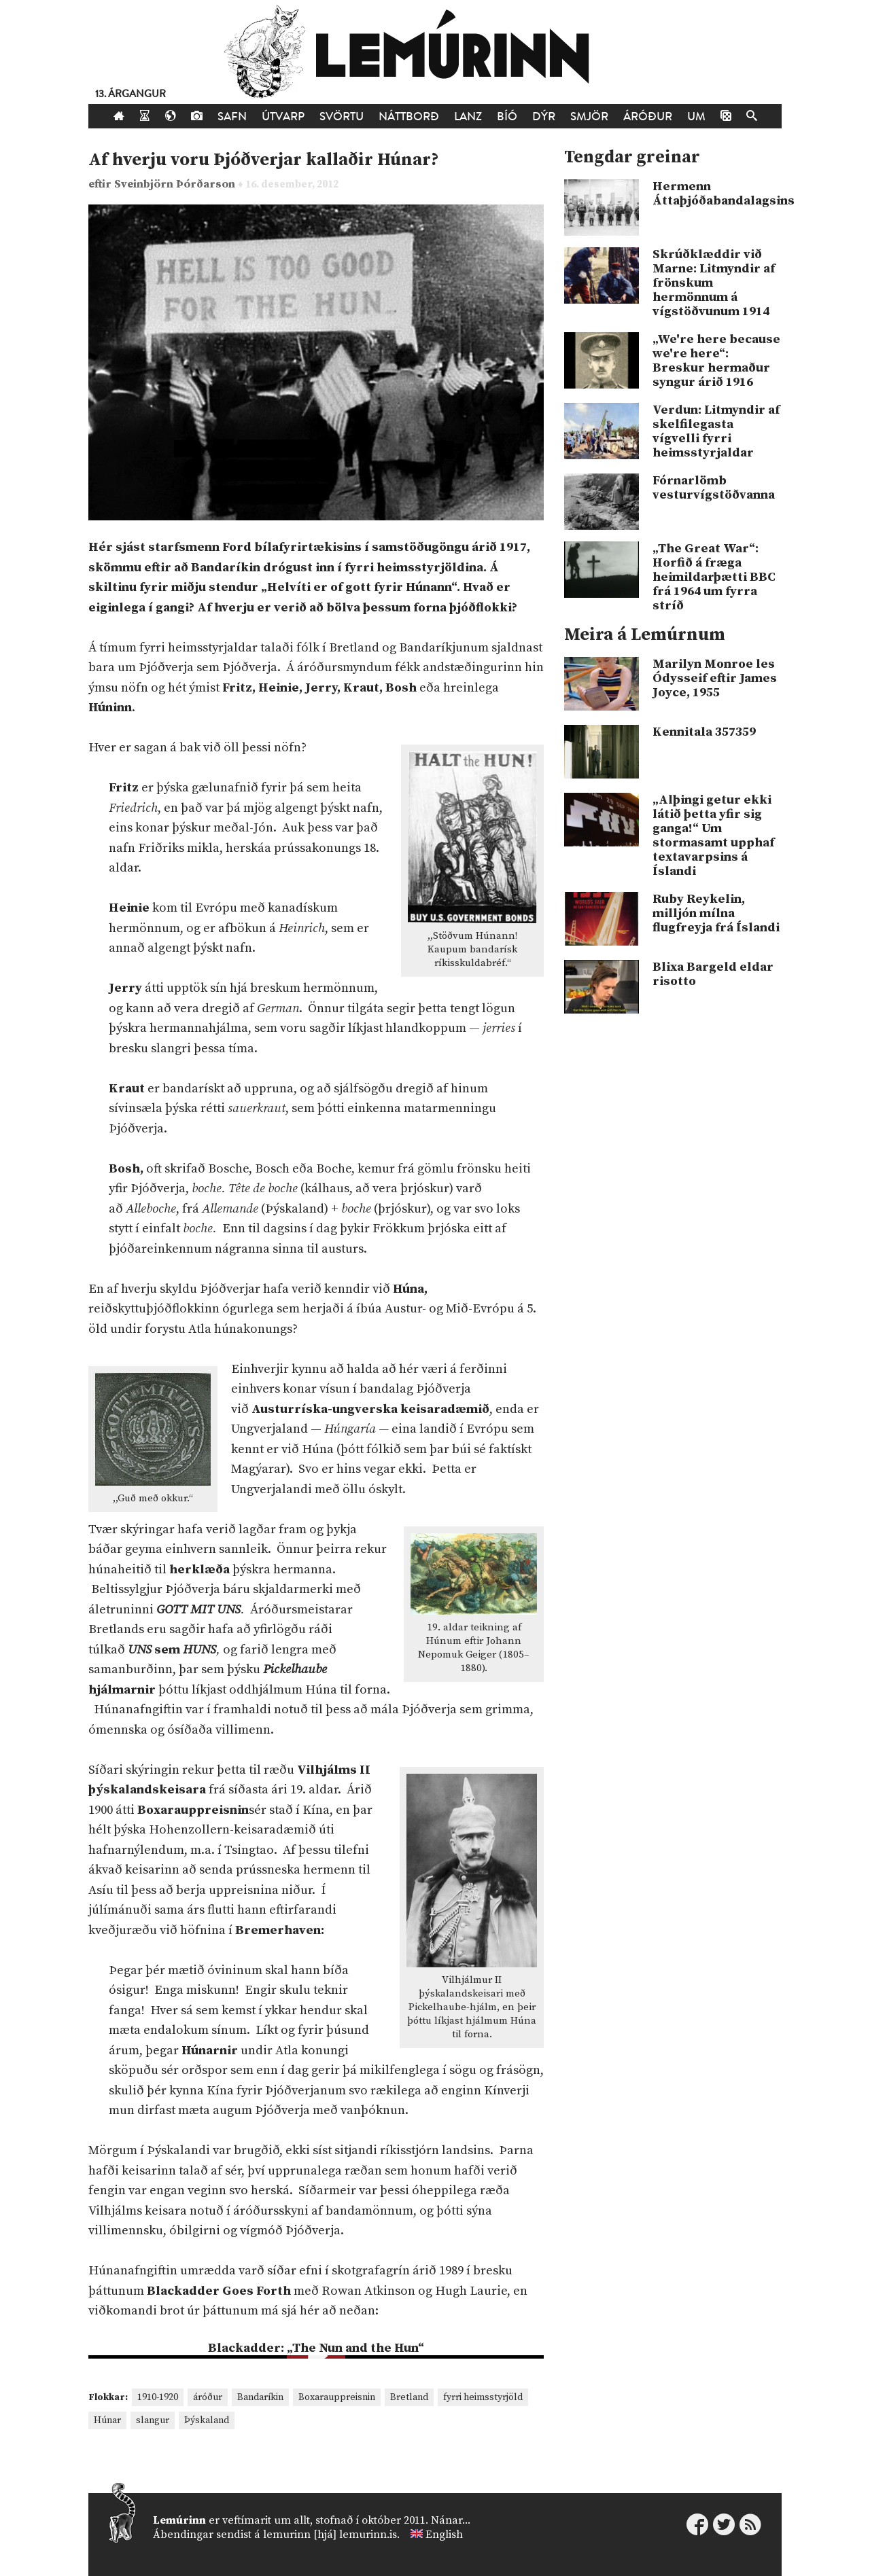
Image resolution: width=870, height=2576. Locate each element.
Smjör (589, 116)
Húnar (107, 2420)
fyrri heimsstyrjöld (483, 2397)
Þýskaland (206, 2420)
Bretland (409, 2397)
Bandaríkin (260, 2397)
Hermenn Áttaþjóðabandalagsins (717, 193)
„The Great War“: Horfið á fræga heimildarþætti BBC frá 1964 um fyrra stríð (714, 577)
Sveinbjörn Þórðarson (176, 184)
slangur (152, 2420)
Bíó (507, 116)
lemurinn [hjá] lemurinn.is (330, 2534)
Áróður (647, 116)
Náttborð (409, 116)
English (444, 2534)
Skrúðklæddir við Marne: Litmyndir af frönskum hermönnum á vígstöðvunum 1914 (713, 283)
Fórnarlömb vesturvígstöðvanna (713, 487)
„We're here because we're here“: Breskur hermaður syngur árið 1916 (716, 360)
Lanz (468, 116)
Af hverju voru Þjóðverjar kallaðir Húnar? (263, 160)
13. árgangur (130, 94)
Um (696, 116)
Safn (232, 116)
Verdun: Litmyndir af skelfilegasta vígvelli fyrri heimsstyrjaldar (716, 431)
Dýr (543, 116)
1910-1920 (157, 2397)
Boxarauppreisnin (336, 2397)
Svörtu (341, 116)
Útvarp (283, 116)
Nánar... (450, 2520)
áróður (207, 2397)
